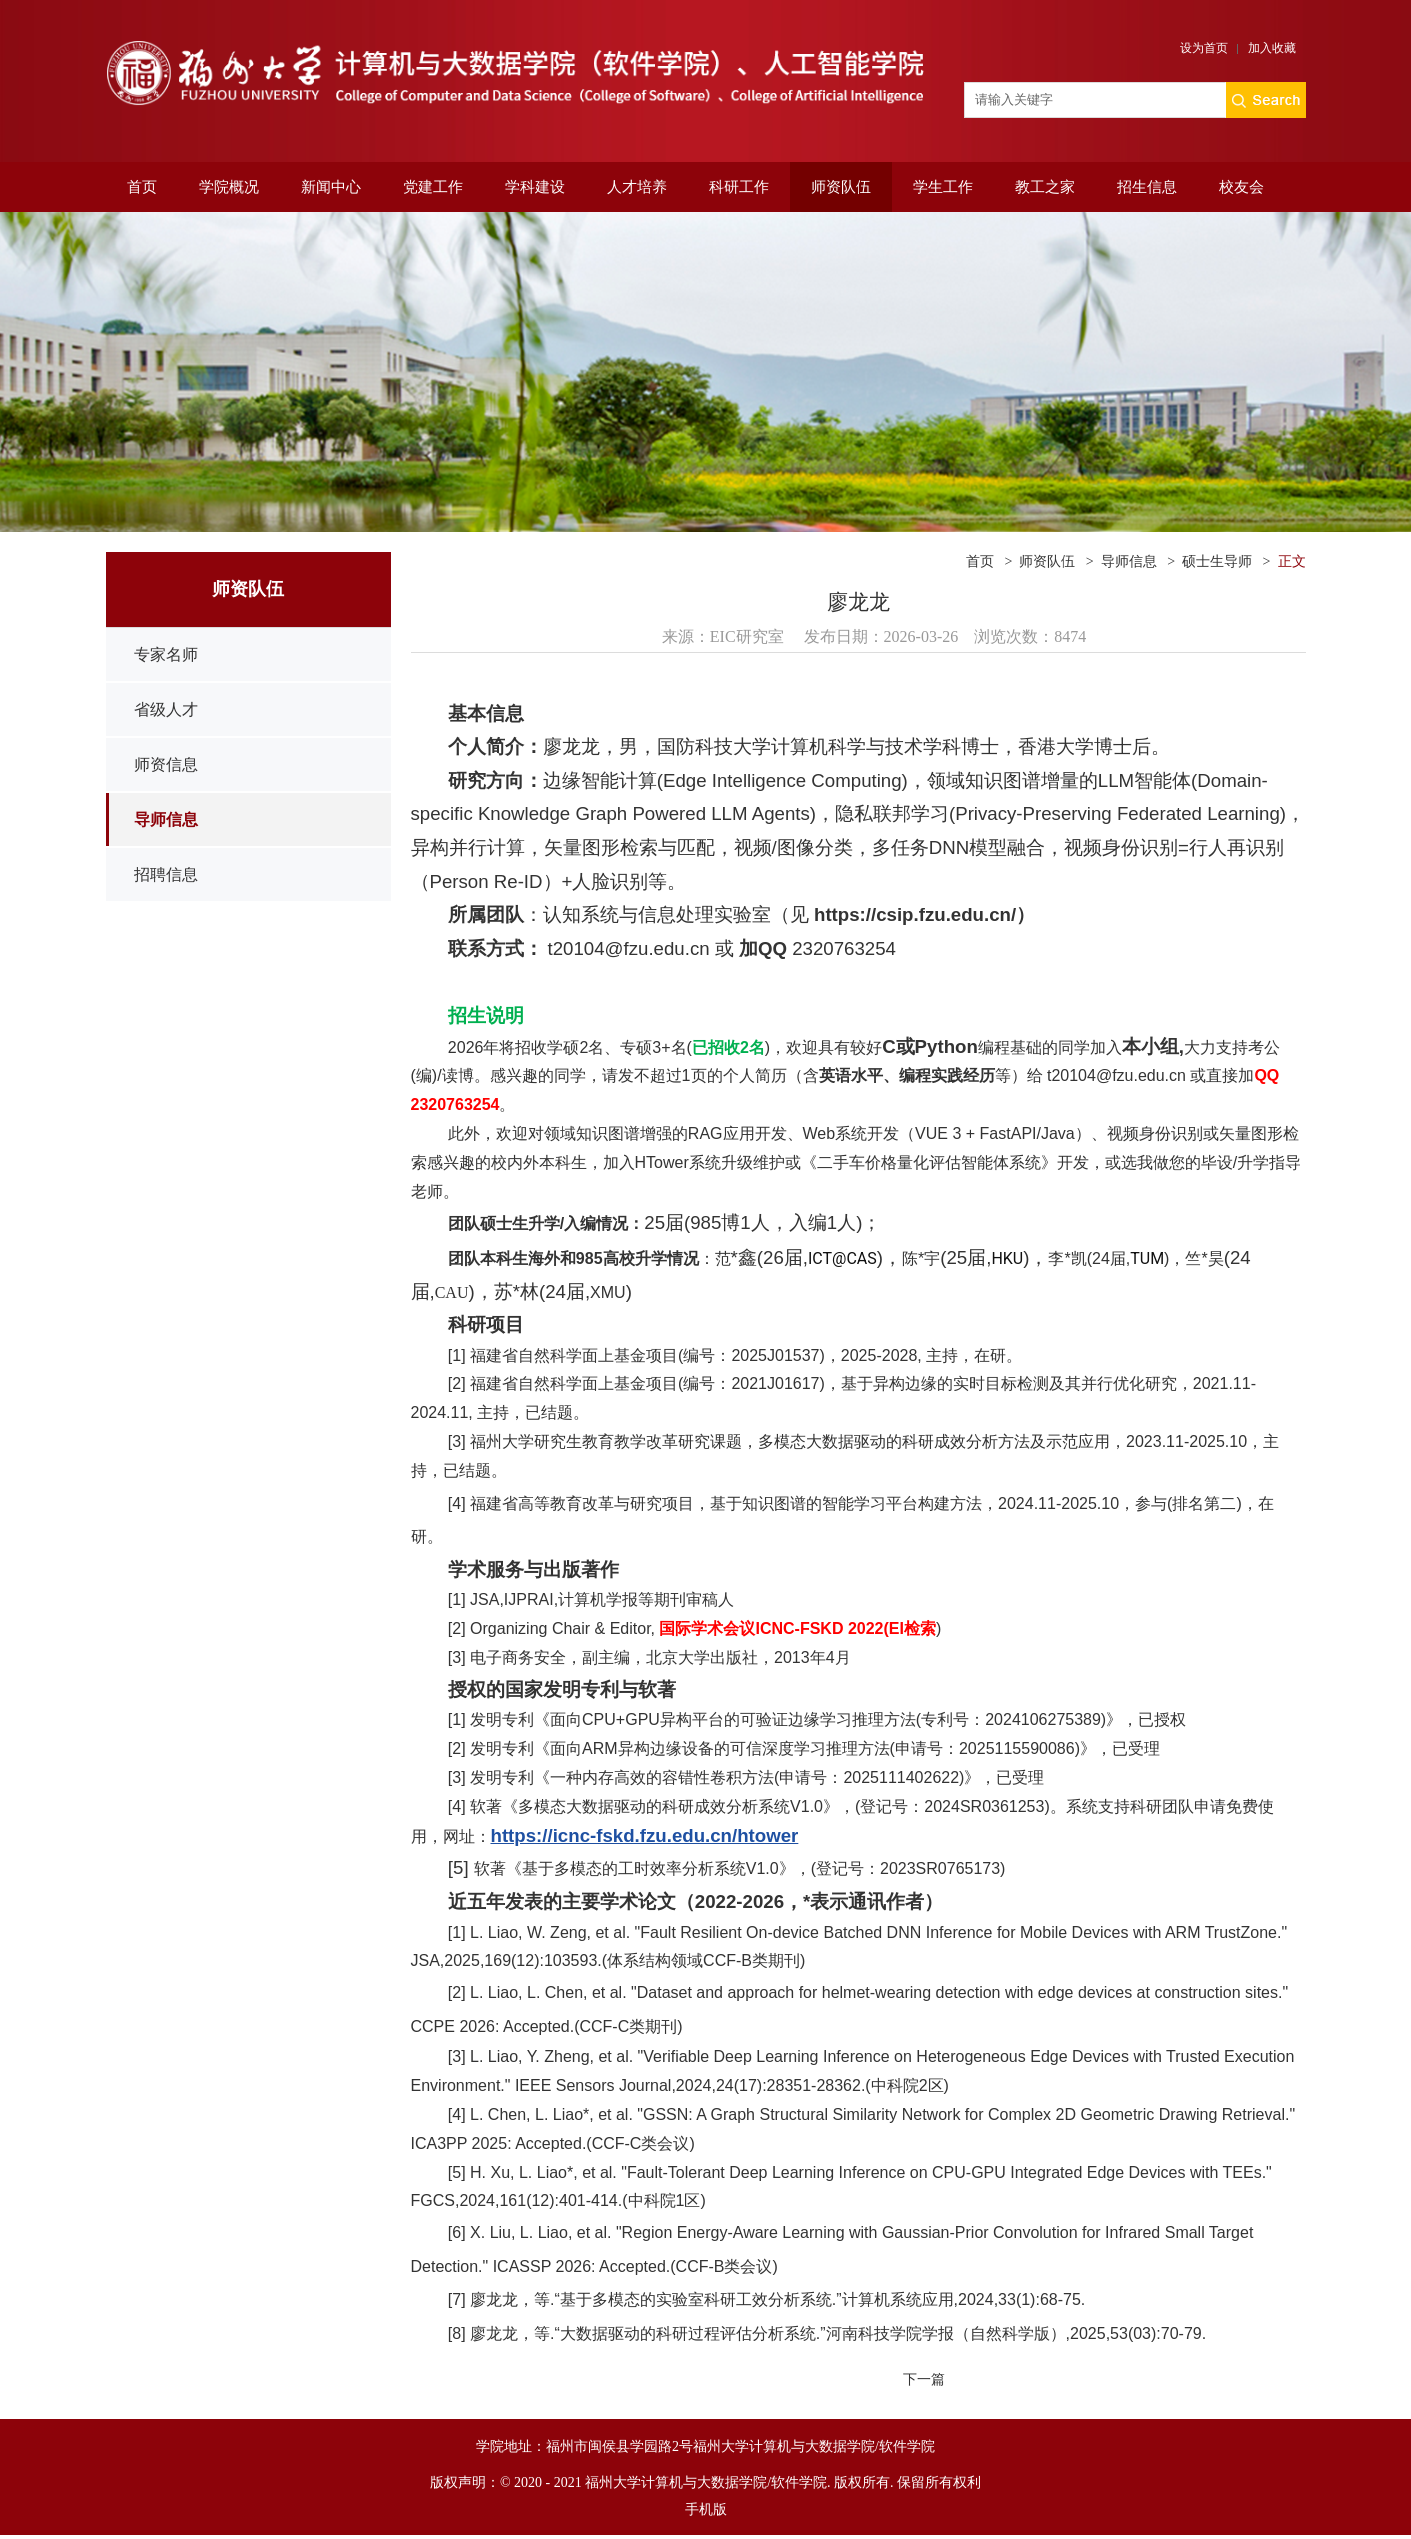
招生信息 (1147, 187)
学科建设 (535, 187)
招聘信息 (166, 874)
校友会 (1241, 187)
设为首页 (1204, 48)
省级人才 (166, 709)
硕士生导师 (1217, 561)
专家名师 (166, 654)
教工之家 (1045, 187)
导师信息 (166, 819)
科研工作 (739, 187)
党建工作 (433, 187)
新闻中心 (331, 187)
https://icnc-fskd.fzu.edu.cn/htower (645, 1835)
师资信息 (166, 764)
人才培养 (637, 187)
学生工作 (943, 187)
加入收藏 (1272, 48)
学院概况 (229, 187)
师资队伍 (841, 187)
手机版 (706, 2509)
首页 (142, 187)
